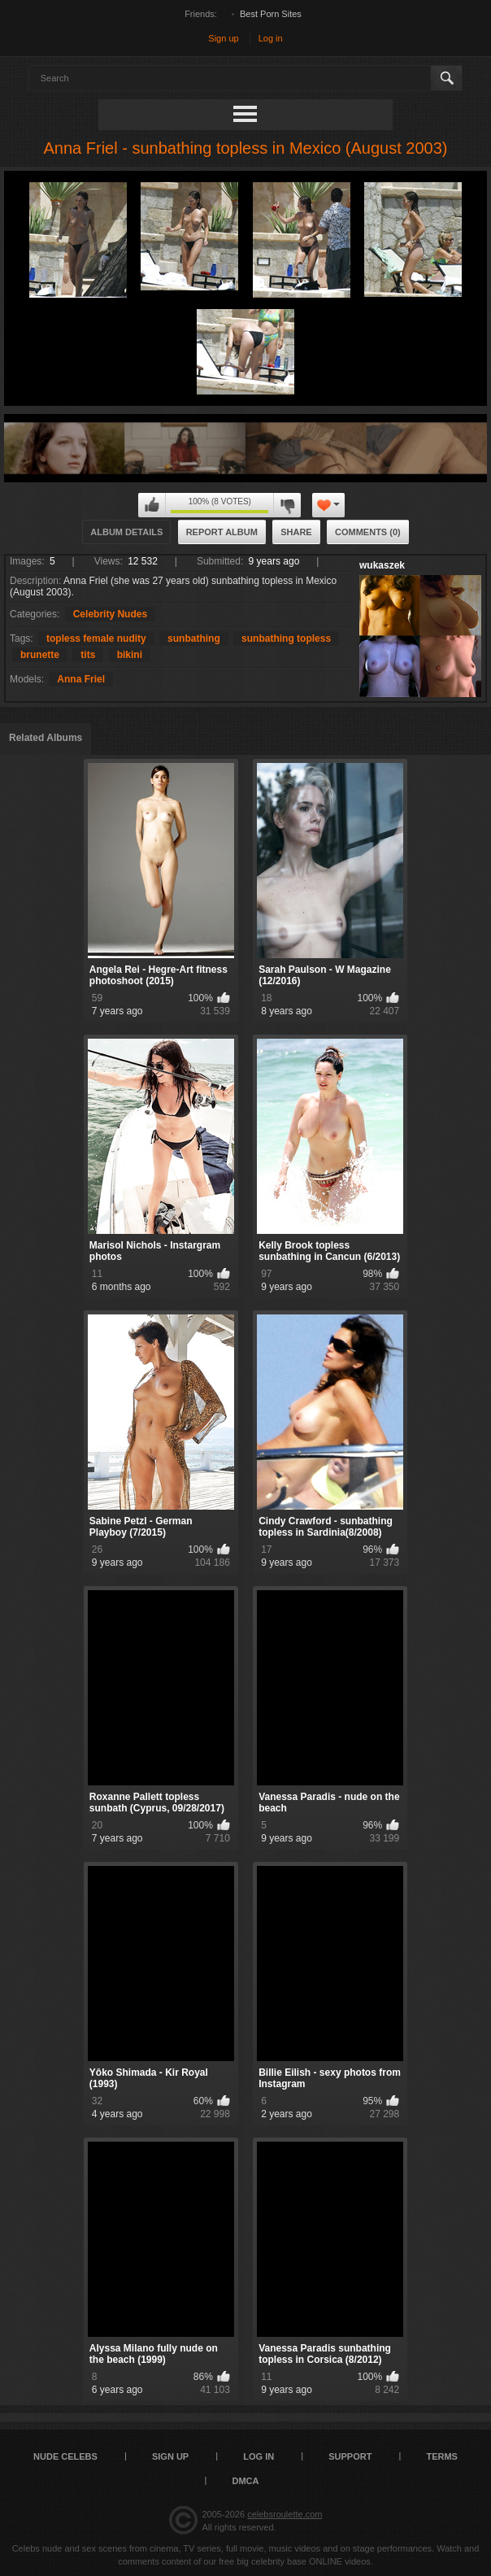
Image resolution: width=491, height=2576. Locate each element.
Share (296, 532)
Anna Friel (81, 679)
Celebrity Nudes (110, 614)
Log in (271, 38)
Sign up (223, 38)
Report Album (222, 532)
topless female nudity (96, 638)
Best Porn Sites (271, 14)
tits (87, 654)
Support (350, 2456)
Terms (442, 2456)
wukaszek (382, 565)
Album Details (126, 532)
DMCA (245, 2481)
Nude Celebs (65, 2456)
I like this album (152, 505)
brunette (39, 654)
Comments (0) (368, 532)
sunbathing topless (286, 638)
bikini (129, 654)
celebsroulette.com (284, 2514)
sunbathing (193, 638)
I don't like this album (287, 505)
